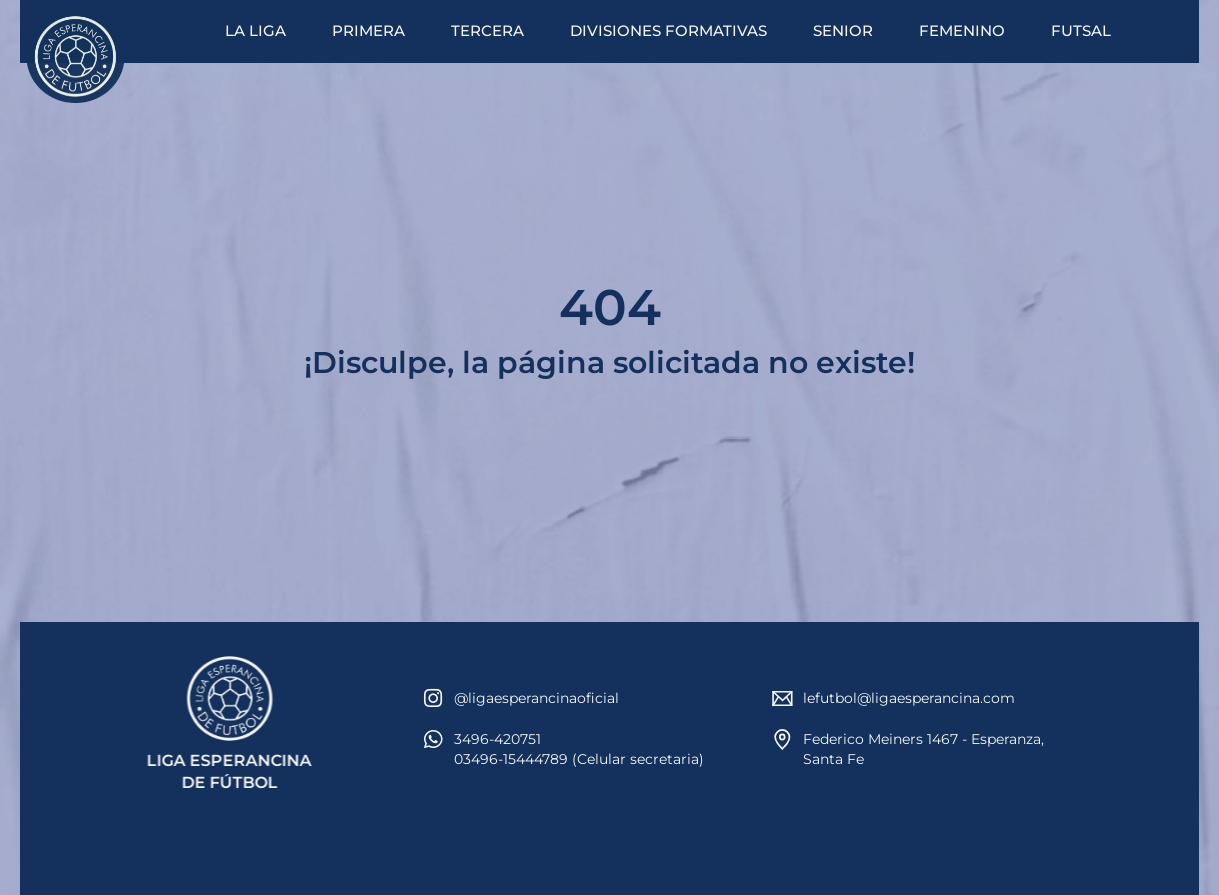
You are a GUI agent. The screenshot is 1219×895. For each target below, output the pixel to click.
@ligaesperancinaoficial (536, 698)
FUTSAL (1081, 30)
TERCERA (487, 30)
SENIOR (843, 30)
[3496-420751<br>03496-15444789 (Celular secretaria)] (433, 739)
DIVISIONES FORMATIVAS (668, 30)
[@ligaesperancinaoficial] (433, 698)
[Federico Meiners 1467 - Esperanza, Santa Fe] (782, 739)
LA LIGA (255, 30)
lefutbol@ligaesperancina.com (909, 698)
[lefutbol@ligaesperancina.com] (782, 698)
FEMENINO (962, 30)
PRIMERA (368, 30)
